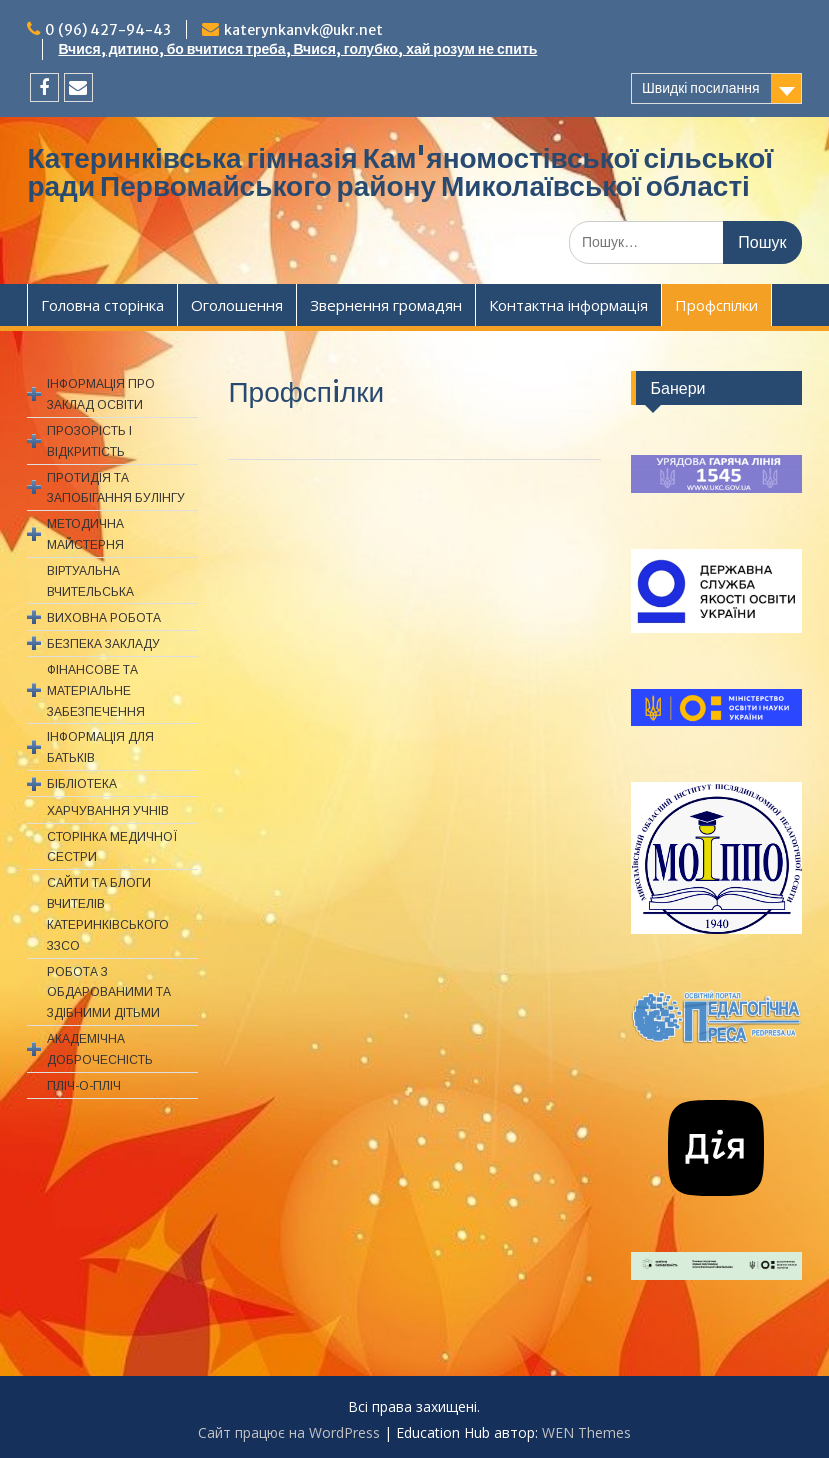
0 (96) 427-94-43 (108, 30)
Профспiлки (716, 305)
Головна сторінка (102, 305)
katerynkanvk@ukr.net (303, 30)
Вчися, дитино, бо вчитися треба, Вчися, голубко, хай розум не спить (297, 49)
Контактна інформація (568, 305)
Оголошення (237, 305)
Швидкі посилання (701, 88)
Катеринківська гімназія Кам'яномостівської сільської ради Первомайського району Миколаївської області (400, 172)
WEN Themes (586, 1432)
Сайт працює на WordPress (289, 1432)
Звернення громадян (386, 305)
